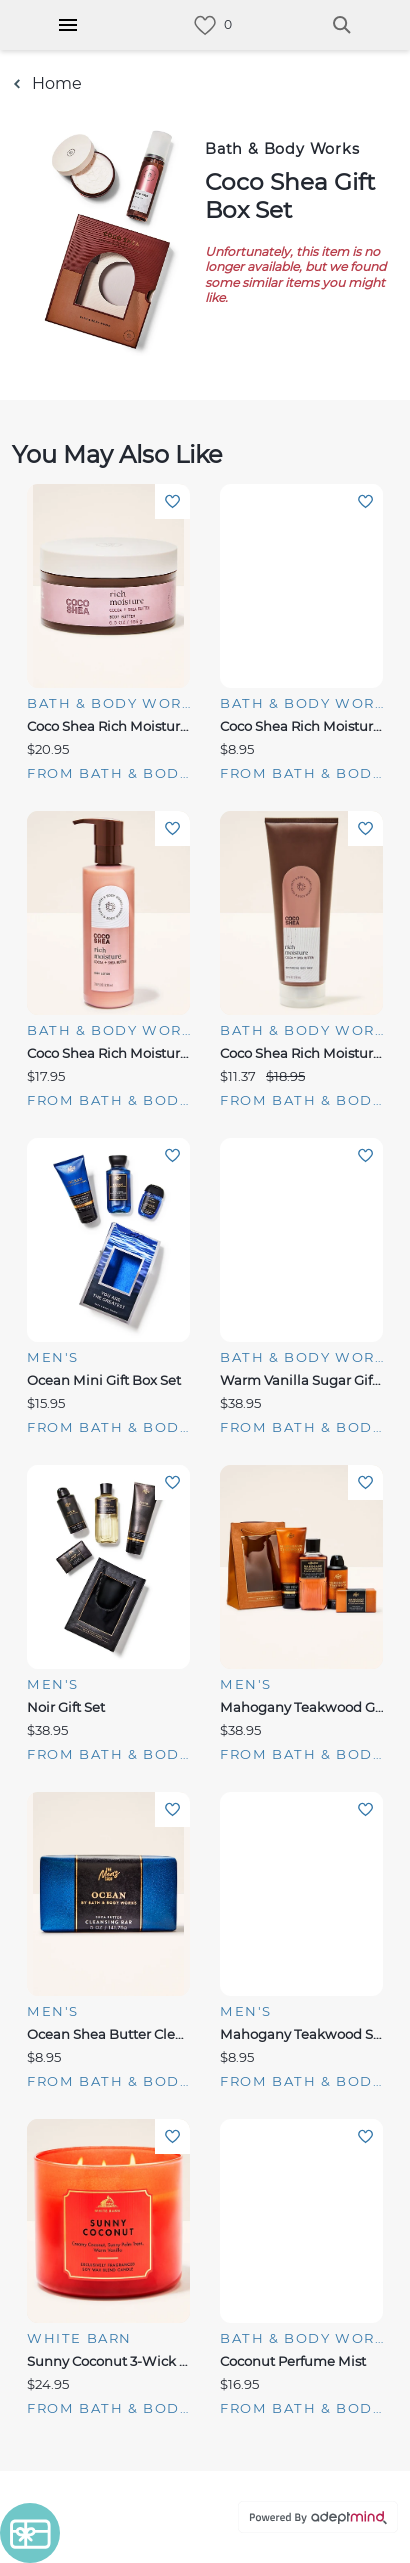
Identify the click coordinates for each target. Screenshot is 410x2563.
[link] (205, 25)
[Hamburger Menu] (68, 25)
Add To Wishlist (172, 501)
